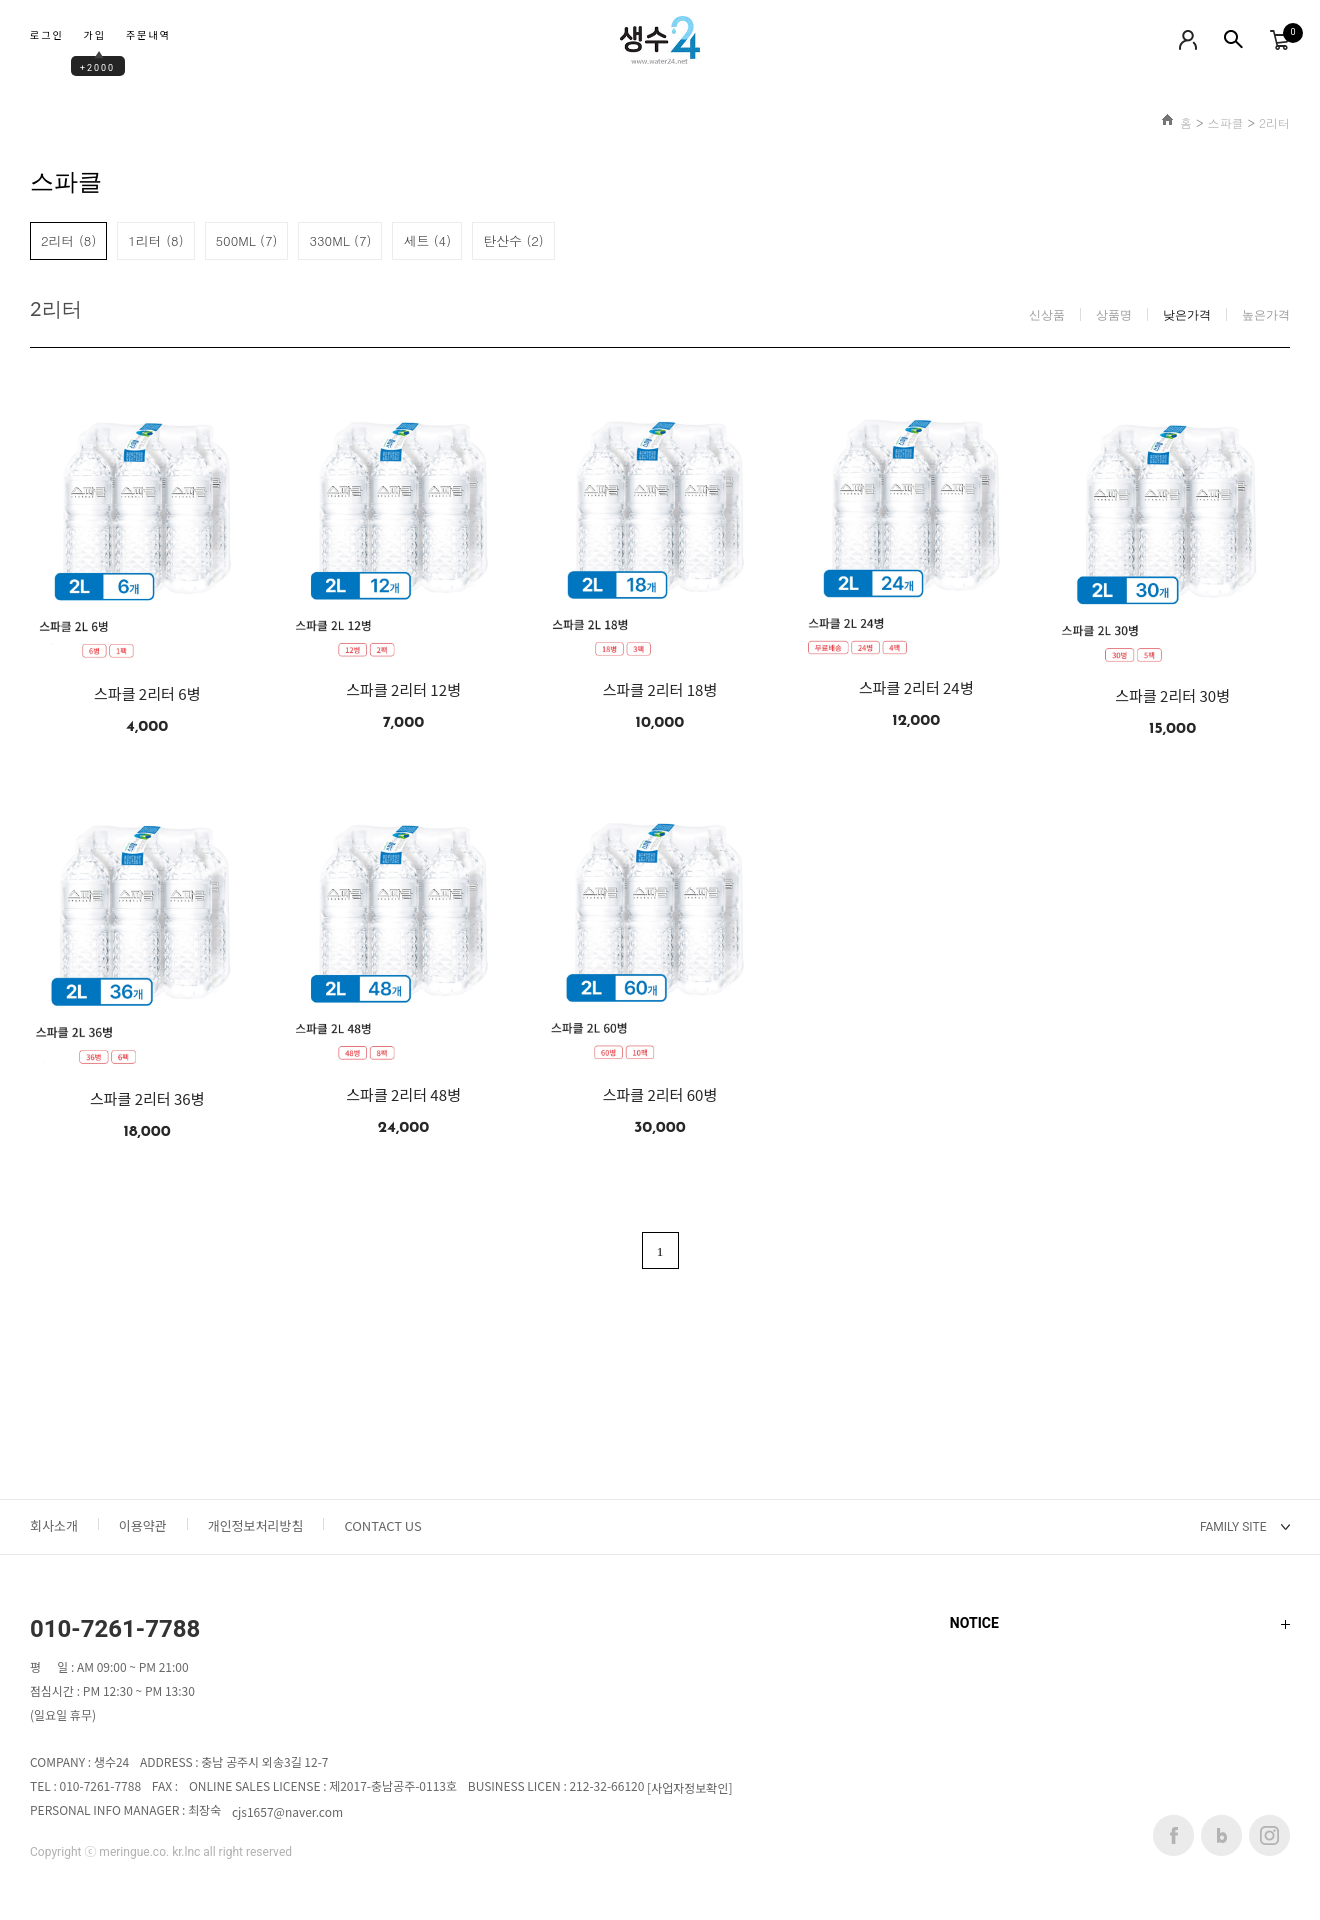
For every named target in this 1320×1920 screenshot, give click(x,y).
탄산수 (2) (513, 240)
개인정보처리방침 (256, 1525)
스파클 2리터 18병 (660, 690)
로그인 (47, 36)
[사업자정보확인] (689, 1788)
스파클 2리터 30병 (1172, 696)
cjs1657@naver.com (287, 1812)
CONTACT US (382, 1525)
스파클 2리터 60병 (660, 1095)
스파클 (1225, 122)
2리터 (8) (68, 240)
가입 (95, 36)
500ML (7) (247, 240)
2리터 (1274, 122)
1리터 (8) (155, 240)
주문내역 (148, 36)
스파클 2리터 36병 (147, 1099)
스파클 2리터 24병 (916, 688)
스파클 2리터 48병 (403, 1095)
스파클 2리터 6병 (147, 694)
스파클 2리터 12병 (403, 690)
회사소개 (54, 1525)
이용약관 (143, 1525)
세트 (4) (427, 240)
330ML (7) (340, 240)
